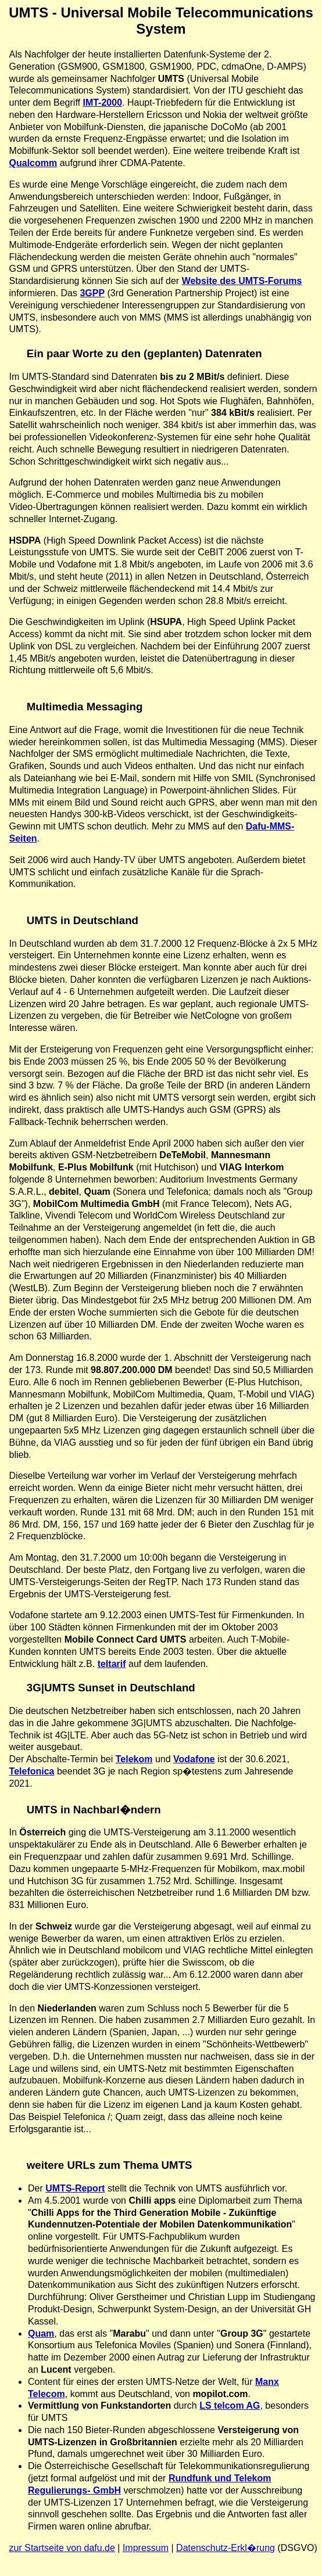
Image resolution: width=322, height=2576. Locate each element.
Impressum (146, 2548)
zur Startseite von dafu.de (62, 2548)
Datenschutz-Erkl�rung (225, 2548)
